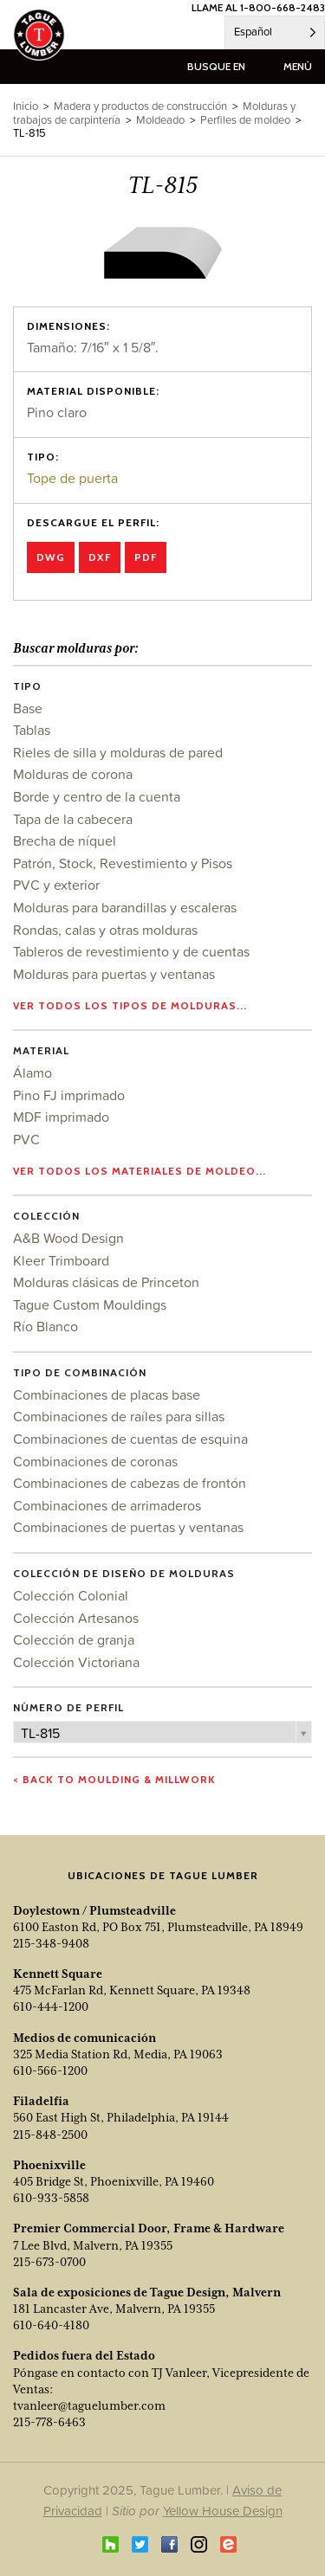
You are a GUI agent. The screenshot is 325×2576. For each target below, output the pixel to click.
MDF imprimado (61, 1116)
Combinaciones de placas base (106, 1394)
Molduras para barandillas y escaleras (125, 907)
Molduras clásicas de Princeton (106, 1282)
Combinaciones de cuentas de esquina (130, 1438)
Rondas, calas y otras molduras (105, 929)
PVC (26, 1139)
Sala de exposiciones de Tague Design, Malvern (147, 2292)
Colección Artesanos (76, 1617)
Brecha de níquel (64, 840)
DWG (50, 557)
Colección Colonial (70, 1595)
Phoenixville (49, 2165)
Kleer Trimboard (61, 1260)
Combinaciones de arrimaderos (107, 1505)
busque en (216, 66)
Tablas (31, 729)
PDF (145, 557)
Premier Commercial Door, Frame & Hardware (148, 2228)
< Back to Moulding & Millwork (114, 1779)
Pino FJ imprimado (69, 1095)
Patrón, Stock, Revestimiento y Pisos (122, 863)
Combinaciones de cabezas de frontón (129, 1482)
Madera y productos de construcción (140, 106)
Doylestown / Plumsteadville (94, 1910)
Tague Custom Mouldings (89, 1304)
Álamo (32, 1072)
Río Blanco (45, 1326)
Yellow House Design (223, 2511)
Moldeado (160, 120)
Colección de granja (73, 1639)
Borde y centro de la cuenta (96, 796)
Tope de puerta (72, 477)
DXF (99, 557)
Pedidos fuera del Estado (84, 2355)
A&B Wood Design (68, 1237)
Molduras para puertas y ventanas (114, 973)
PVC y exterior (56, 884)
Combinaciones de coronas (95, 1461)
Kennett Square (57, 1973)
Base (27, 708)
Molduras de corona (73, 773)
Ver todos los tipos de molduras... (130, 1005)
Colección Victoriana (76, 1662)
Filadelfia (41, 2101)
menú (297, 66)
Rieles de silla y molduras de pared (118, 752)
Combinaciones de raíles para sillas (118, 1416)
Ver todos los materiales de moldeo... (139, 1170)
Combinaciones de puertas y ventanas (128, 1527)
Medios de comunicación (84, 2038)
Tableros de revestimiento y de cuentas (131, 951)
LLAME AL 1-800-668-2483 (258, 7)
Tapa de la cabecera (73, 818)
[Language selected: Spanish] (274, 32)
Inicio (25, 106)
